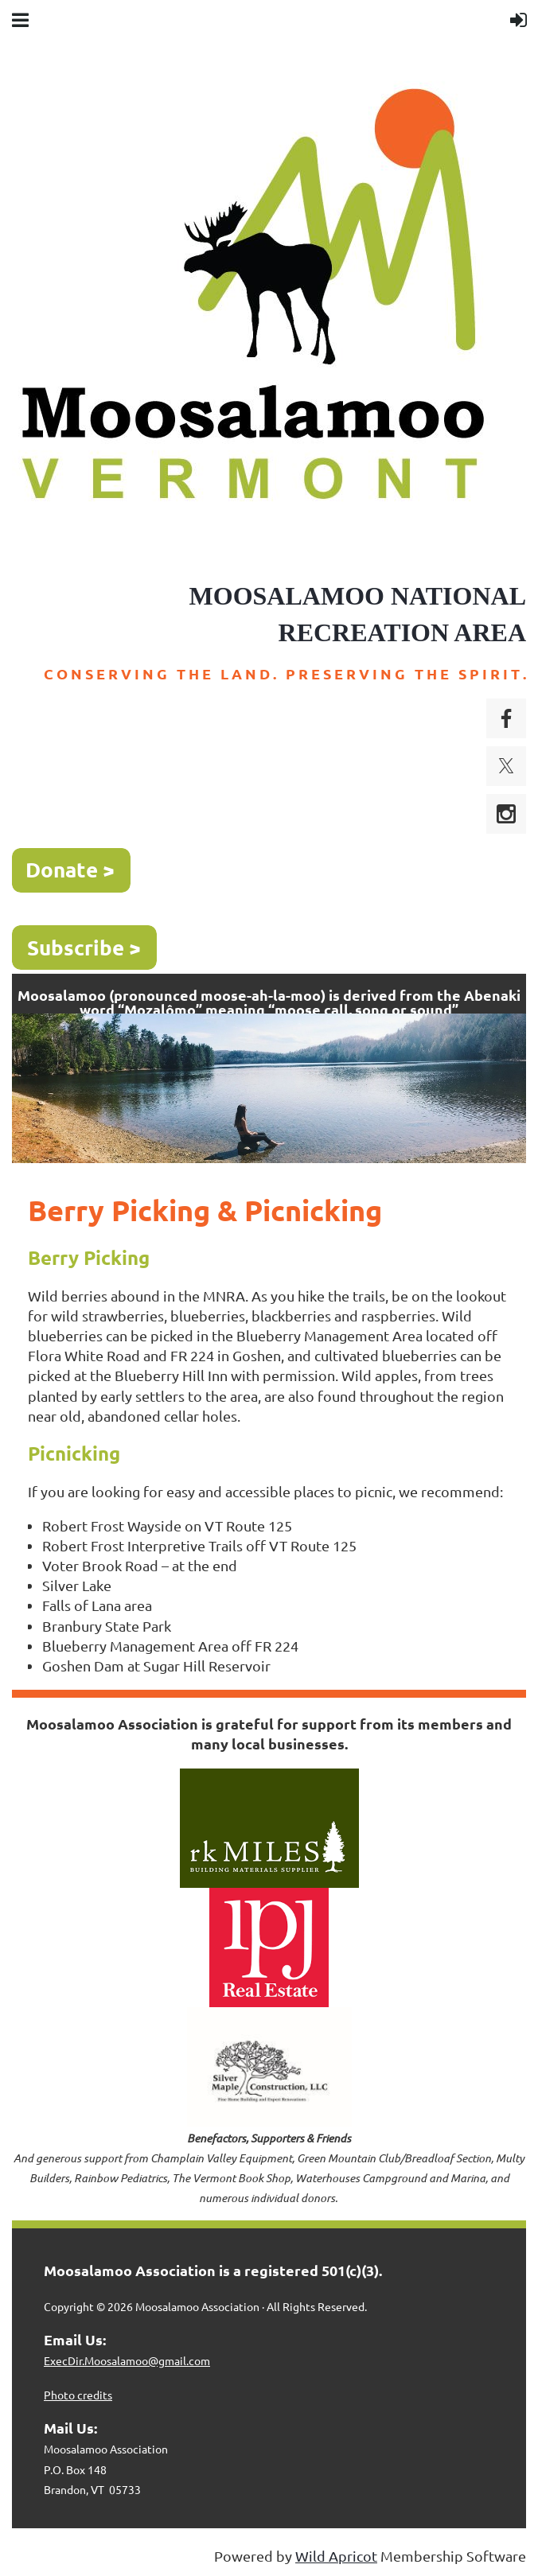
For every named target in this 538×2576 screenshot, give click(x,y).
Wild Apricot (336, 2555)
